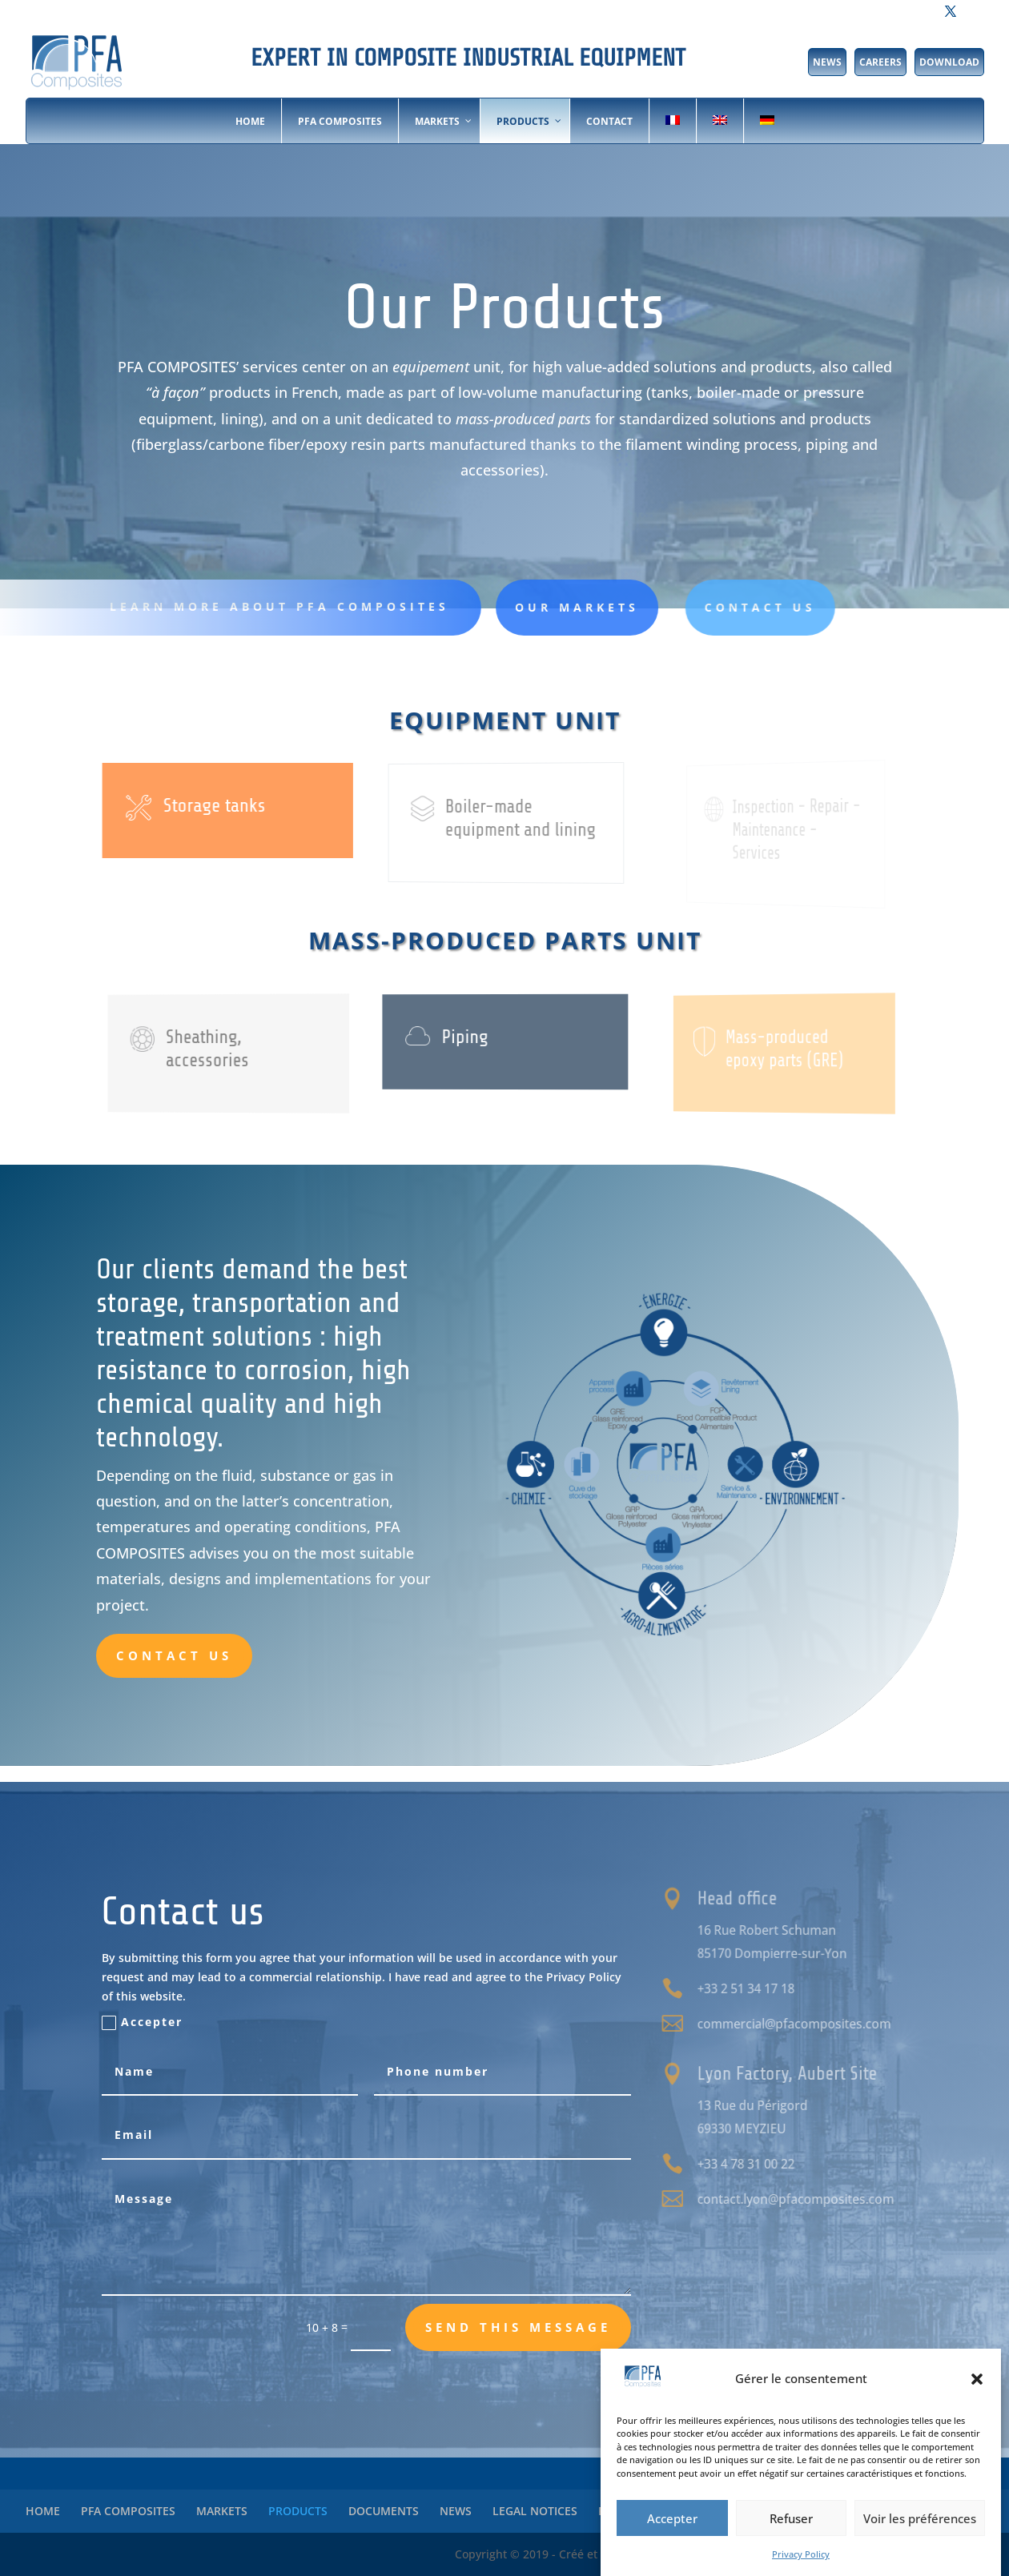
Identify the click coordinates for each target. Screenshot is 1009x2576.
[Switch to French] (672, 120)
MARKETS (221, 2510)
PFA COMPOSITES (128, 2510)
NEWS (827, 62)
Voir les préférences (919, 2518)
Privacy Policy (801, 2554)
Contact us (174, 1655)
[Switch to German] (766, 120)
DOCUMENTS (383, 2510)
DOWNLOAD (949, 62)
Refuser (791, 2518)
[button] (977, 2379)
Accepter (672, 2518)
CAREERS (880, 62)
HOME (43, 2510)
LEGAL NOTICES (534, 2510)
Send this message (518, 2327)
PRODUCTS (298, 2510)
